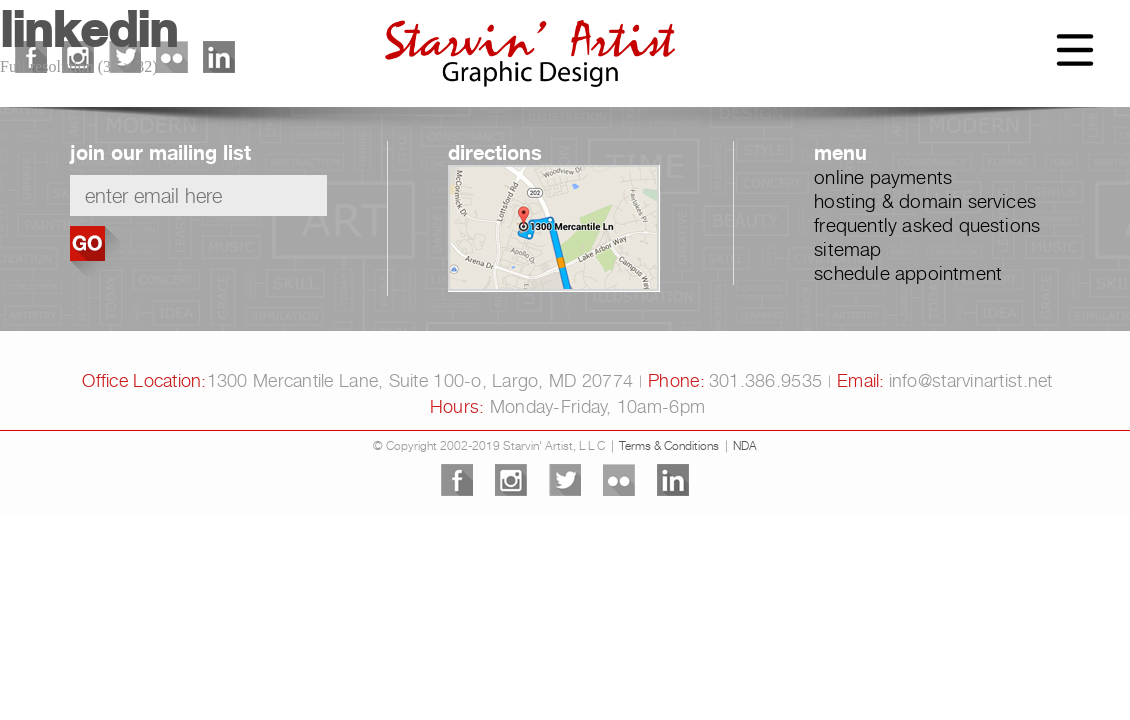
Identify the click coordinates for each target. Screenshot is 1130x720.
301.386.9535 (765, 380)
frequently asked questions (927, 225)
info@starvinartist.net (971, 380)
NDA (745, 445)
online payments (883, 177)
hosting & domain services (925, 201)
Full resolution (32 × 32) (78, 66)
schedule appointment (908, 273)
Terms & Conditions (669, 445)
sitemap (847, 249)
